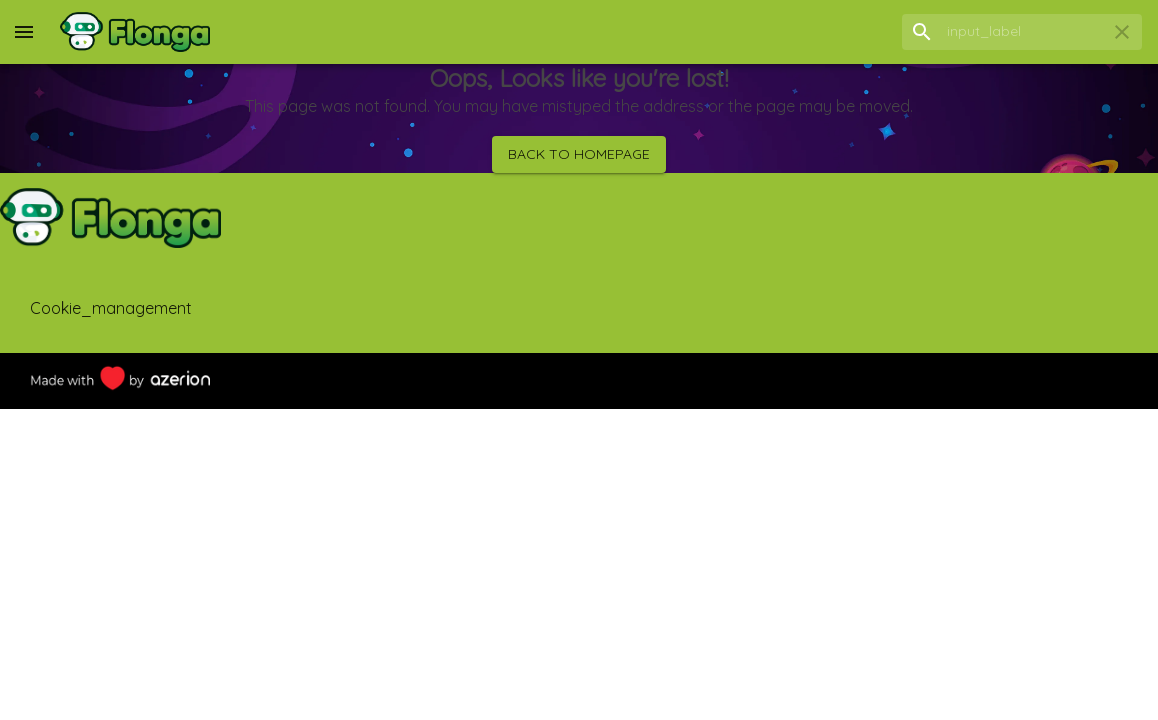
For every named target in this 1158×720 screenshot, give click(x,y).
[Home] (135, 32)
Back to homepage (579, 154)
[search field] (1022, 31)
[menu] (24, 32)
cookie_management (111, 308)
